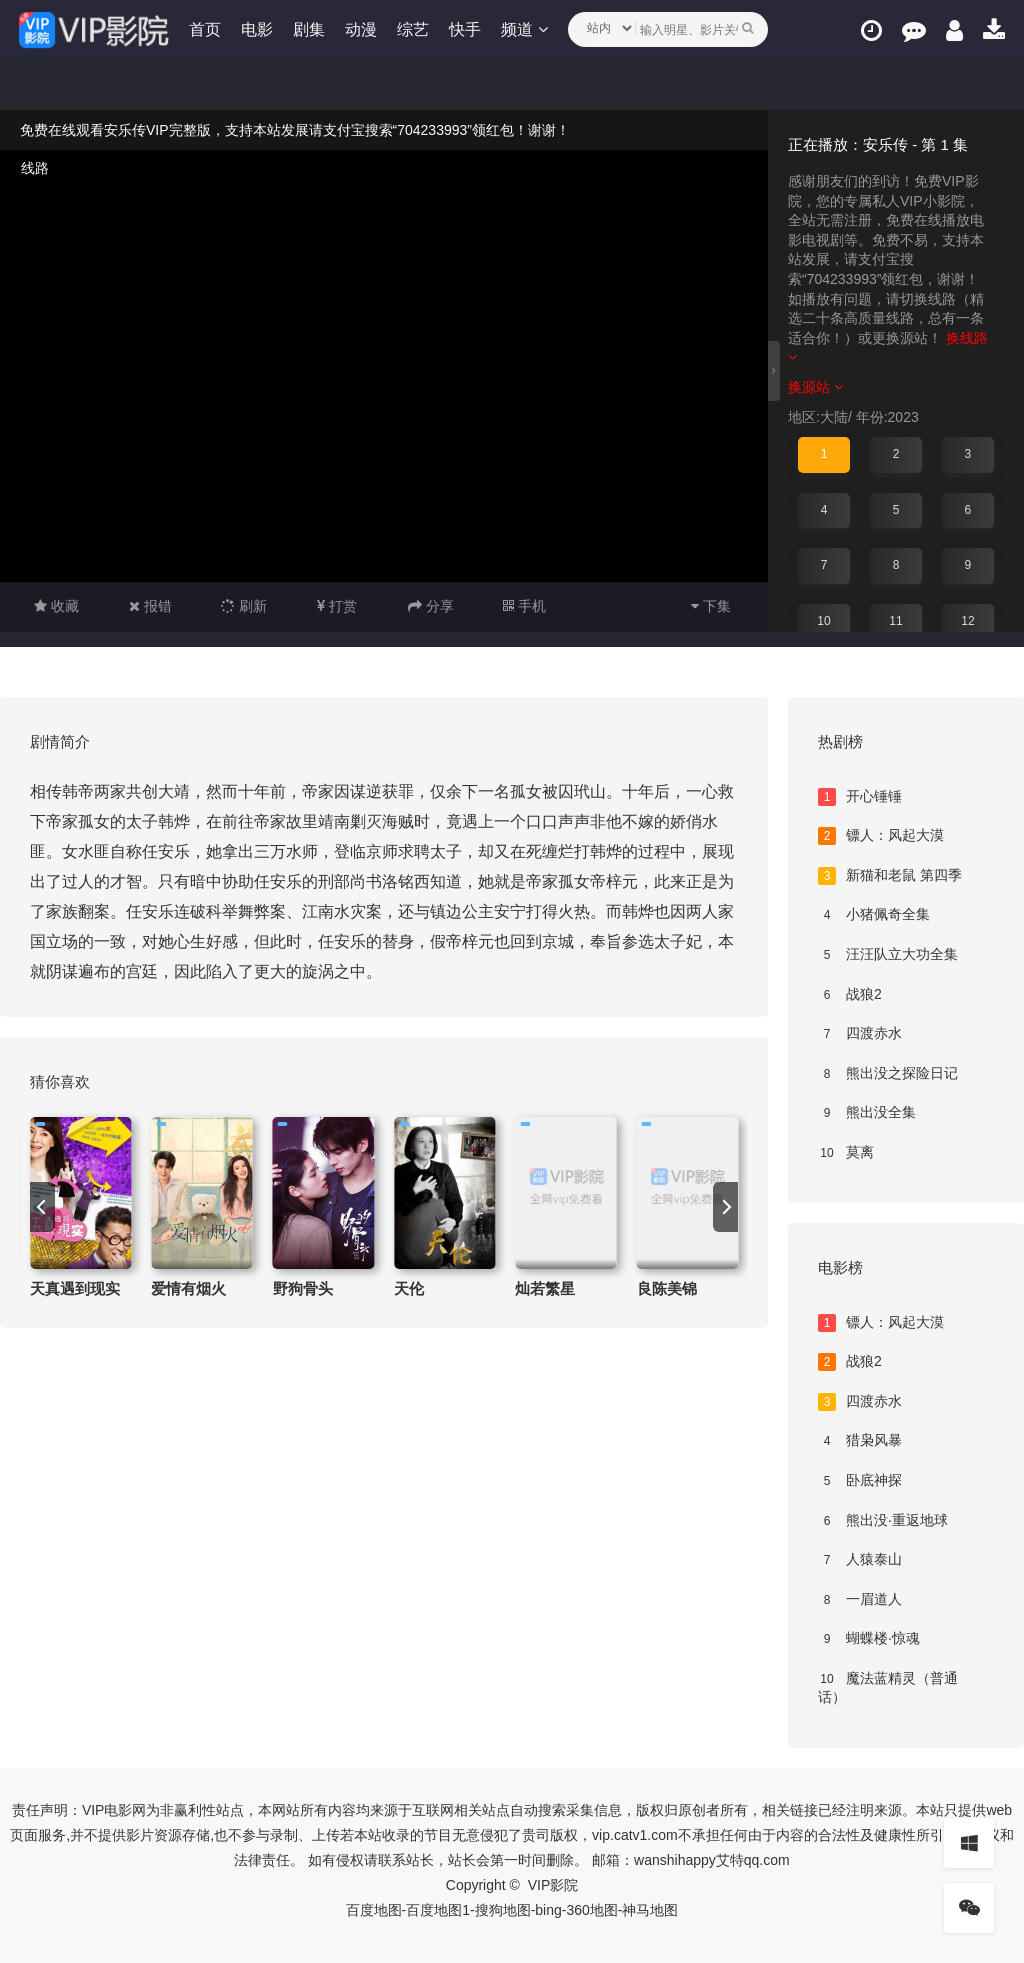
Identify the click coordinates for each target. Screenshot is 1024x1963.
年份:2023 (887, 417)
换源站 (815, 387)
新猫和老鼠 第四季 (890, 876)
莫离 (846, 1153)
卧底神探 (860, 1481)
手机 (524, 606)
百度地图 (374, 1910)
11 (895, 621)
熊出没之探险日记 (888, 1074)
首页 (206, 29)
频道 (525, 29)
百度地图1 (438, 1910)
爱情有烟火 (188, 1288)
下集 (711, 606)
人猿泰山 (860, 1560)
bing (548, 1910)
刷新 (244, 606)
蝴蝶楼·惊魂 (869, 1639)
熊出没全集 (867, 1113)
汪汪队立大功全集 (888, 955)
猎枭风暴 (860, 1441)
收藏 (56, 606)
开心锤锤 (860, 797)
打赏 (337, 606)
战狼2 (850, 995)
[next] (725, 1207)
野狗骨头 (303, 1288)
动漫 (362, 29)
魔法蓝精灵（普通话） (888, 1688)
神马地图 (650, 1910)
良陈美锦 (667, 1288)
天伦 (409, 1288)
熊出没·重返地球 (883, 1521)
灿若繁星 (545, 1288)
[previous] (42, 1207)
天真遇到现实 (75, 1288)
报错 (150, 606)
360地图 (591, 1910)
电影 (258, 29)
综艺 (414, 29)
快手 (466, 29)
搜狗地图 (503, 1910)
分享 (431, 606)
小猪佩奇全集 (874, 915)
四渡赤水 (860, 1034)
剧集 (310, 29)
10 (823, 621)
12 (967, 621)
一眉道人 (860, 1600)
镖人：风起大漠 (881, 836)
